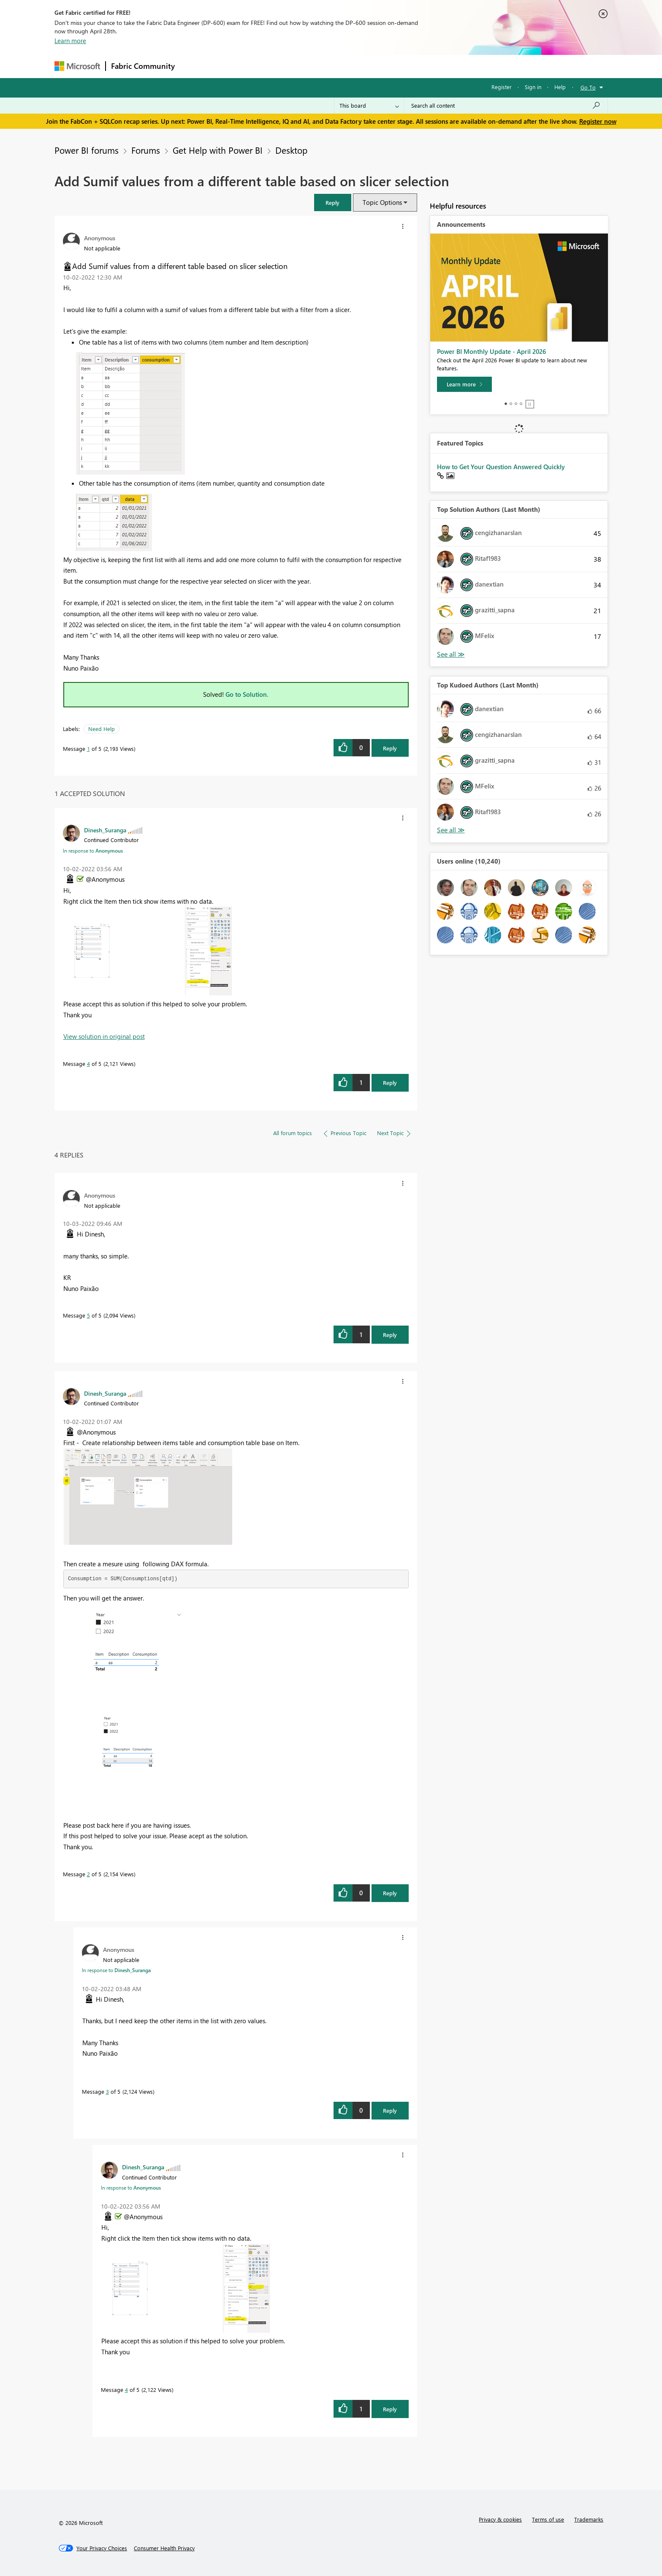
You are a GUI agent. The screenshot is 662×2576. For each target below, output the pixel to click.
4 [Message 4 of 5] (88, 1063)
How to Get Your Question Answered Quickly (501, 466)
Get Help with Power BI (218, 150)
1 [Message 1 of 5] (88, 748)
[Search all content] (506, 106)
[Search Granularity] (369, 106)
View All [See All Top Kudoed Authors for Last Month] (451, 830)
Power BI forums (86, 150)
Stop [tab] (530, 404)
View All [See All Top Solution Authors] (451, 654)
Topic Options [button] (382, 202)
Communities (303, 66)
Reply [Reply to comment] (390, 1082)
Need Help (101, 728)
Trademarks (588, 2519)
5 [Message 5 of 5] (88, 1315)
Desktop (291, 150)
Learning (373, 66)
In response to (93, 850)
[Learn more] (464, 384)
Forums (194, 66)
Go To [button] (588, 87)
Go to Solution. (247, 694)
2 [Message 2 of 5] (88, 1874)
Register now (597, 121)
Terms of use (548, 2519)
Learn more (70, 40)
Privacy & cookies (500, 2519)
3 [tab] (516, 403)
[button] (332, 202)
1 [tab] (505, 403)
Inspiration (231, 66)
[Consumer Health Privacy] (164, 2548)
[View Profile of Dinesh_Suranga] (105, 830)
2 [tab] (511, 403)
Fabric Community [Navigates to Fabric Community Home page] (143, 66)
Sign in (533, 86)
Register (501, 86)
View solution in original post (104, 1036)
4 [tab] (521, 403)
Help (560, 86)
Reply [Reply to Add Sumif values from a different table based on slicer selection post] (390, 748)
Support (409, 66)
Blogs (341, 66)
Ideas (265, 66)
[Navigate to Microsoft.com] (77, 66)
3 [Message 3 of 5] (107, 2091)
